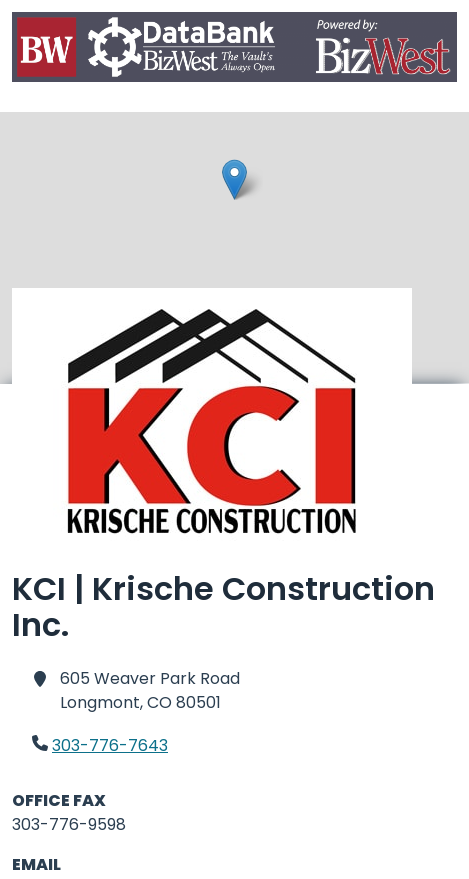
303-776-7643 (110, 745)
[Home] (234, 50)
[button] (234, 179)
